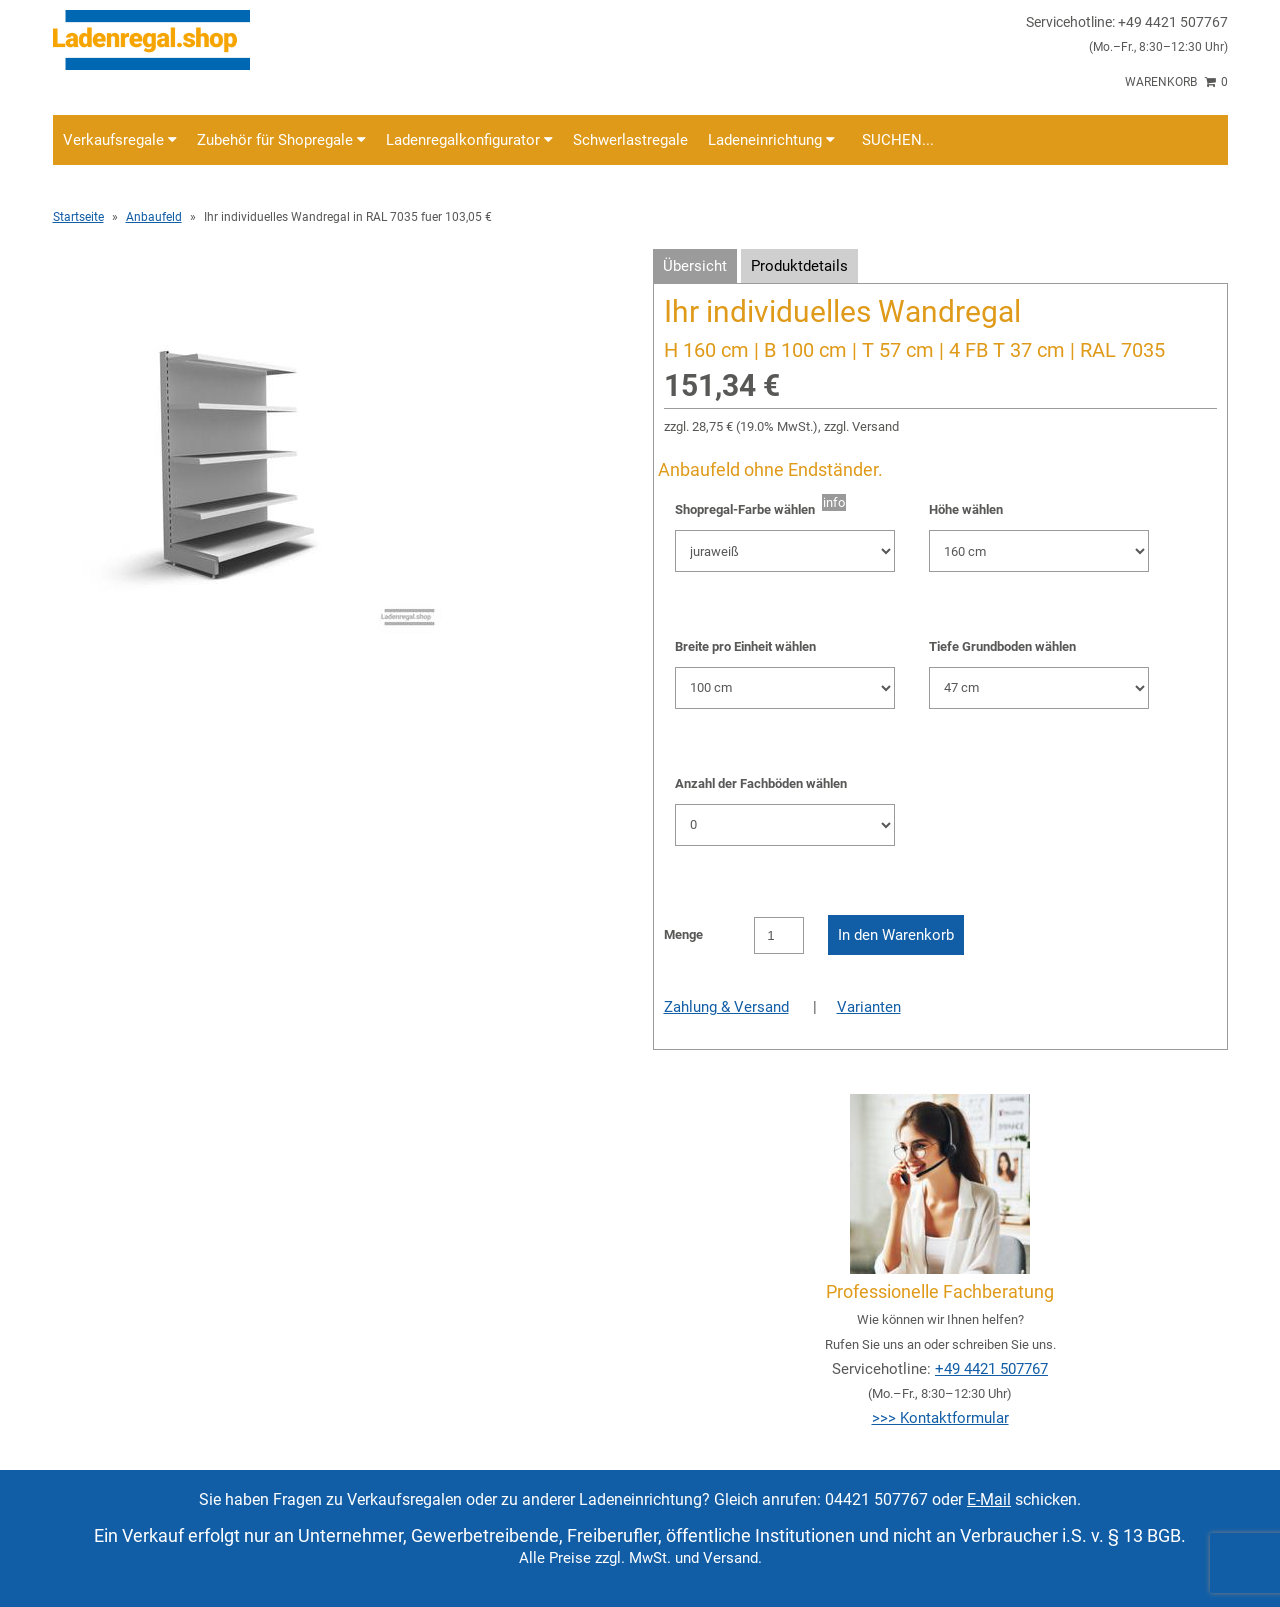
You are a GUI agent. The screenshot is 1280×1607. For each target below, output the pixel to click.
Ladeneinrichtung (771, 140)
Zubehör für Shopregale (281, 140)
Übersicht (695, 266)
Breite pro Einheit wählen (745, 646)
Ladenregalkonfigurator (469, 140)
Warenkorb (1176, 82)
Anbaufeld (154, 217)
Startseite (78, 217)
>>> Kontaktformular (940, 1418)
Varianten (869, 1007)
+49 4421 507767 (991, 1369)
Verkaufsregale (120, 140)
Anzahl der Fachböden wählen (761, 783)
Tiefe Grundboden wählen (1002, 646)
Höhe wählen (966, 509)
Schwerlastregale (630, 140)
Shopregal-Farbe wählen (748, 509)
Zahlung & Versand (726, 1007)
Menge (683, 934)
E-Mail (989, 1499)
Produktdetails (799, 266)
